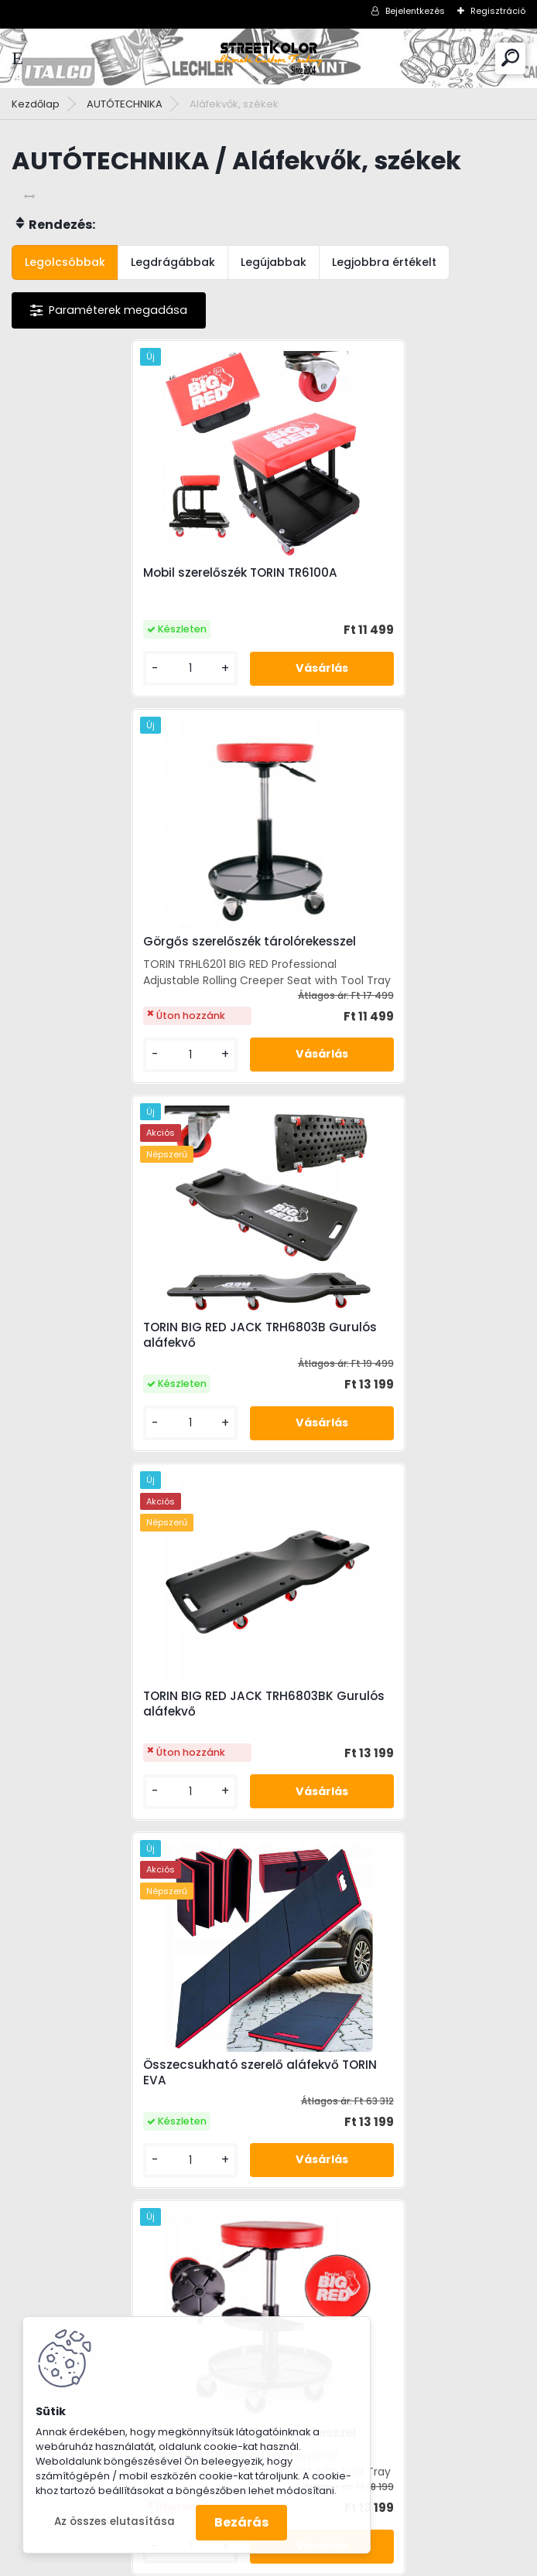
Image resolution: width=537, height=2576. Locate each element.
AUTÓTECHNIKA (124, 104)
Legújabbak (273, 262)
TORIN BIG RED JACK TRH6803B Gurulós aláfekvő (120, 983)
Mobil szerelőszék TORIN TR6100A (126, 584)
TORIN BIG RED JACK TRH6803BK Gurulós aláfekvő (381, 983)
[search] (510, 58)
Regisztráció (497, 11)
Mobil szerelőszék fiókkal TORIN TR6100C (121, 1754)
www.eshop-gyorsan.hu (302, 2560)
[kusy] (70, 702)
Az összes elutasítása (114, 2521)
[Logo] (268, 58)
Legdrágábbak (173, 262)
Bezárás (241, 2522)
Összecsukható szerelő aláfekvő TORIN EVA (126, 1363)
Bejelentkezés (415, 11)
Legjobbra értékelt (384, 262)
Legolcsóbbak (65, 262)
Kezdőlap (36, 104)
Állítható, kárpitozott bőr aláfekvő (388, 1749)
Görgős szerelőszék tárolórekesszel (392, 573)
